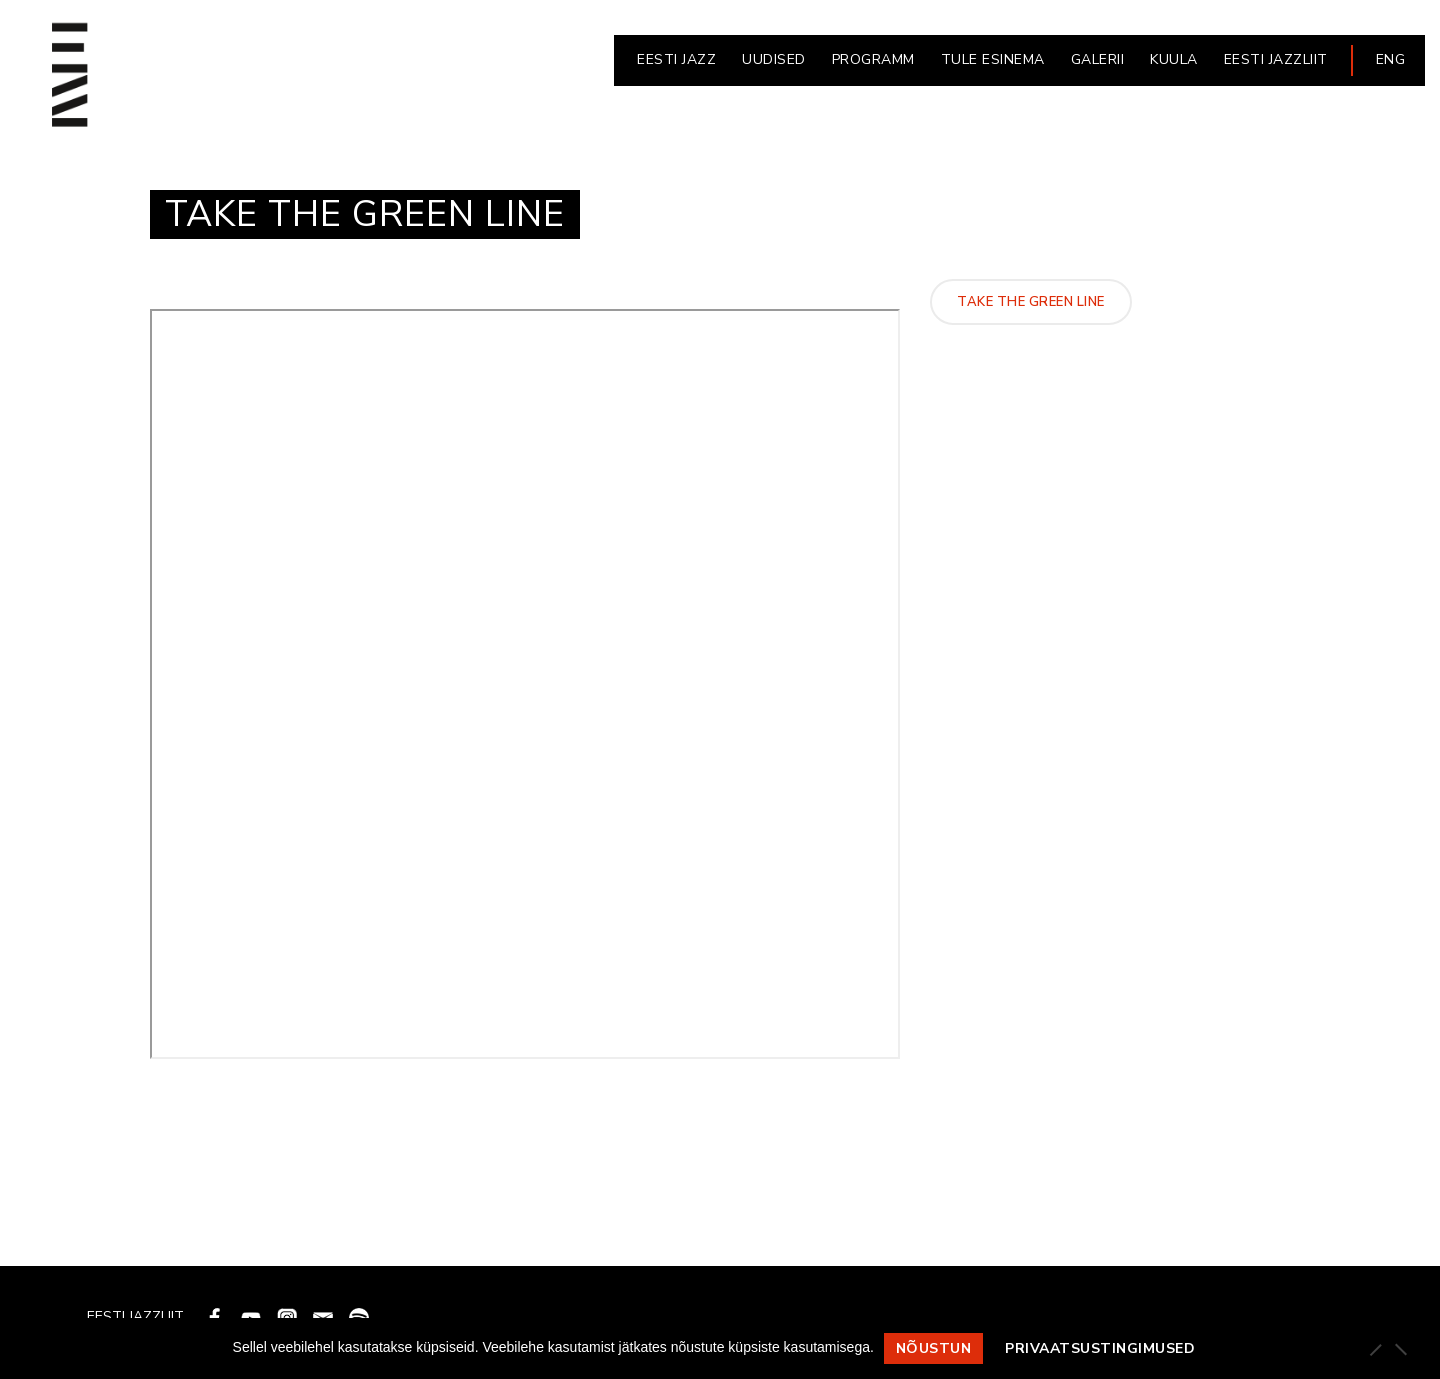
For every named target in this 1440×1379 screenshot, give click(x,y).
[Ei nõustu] (1400, 1349)
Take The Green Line (1031, 302)
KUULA (1174, 59)
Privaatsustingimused (1100, 1348)
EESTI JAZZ (676, 59)
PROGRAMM (873, 59)
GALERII (1098, 59)
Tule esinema (993, 59)
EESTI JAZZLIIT (1276, 59)
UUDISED (774, 59)
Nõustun (934, 1348)
